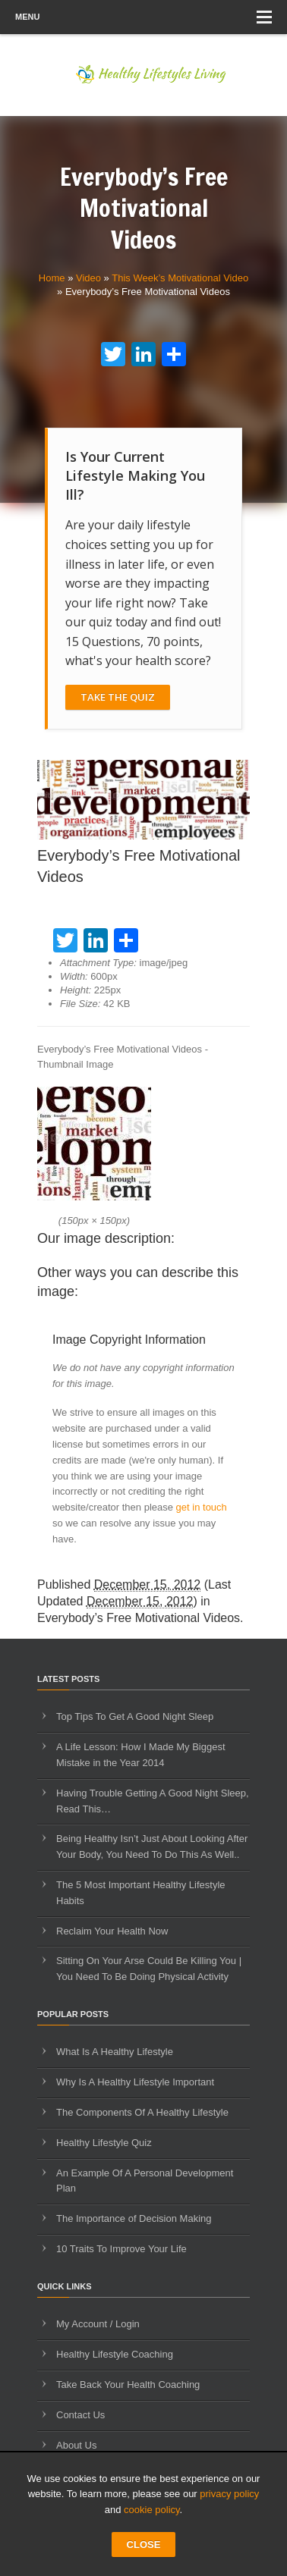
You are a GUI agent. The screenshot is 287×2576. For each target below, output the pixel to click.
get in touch (201, 1507)
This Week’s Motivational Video (180, 278)
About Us (76, 2445)
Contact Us (80, 2415)
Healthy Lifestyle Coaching (114, 2354)
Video (88, 278)
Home (52, 278)
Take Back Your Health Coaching (128, 2384)
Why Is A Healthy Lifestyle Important (135, 2082)
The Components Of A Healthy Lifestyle (142, 2112)
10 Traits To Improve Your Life (121, 2248)
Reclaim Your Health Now (112, 1931)
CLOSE (144, 2544)
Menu (143, 17)
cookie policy (151, 2509)
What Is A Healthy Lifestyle (114, 2051)
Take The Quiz (117, 697)
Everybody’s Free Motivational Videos (138, 1617)
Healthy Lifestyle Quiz (104, 2142)
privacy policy (229, 2493)
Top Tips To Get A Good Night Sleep (134, 1716)
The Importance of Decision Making (133, 2218)
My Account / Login (98, 2324)
